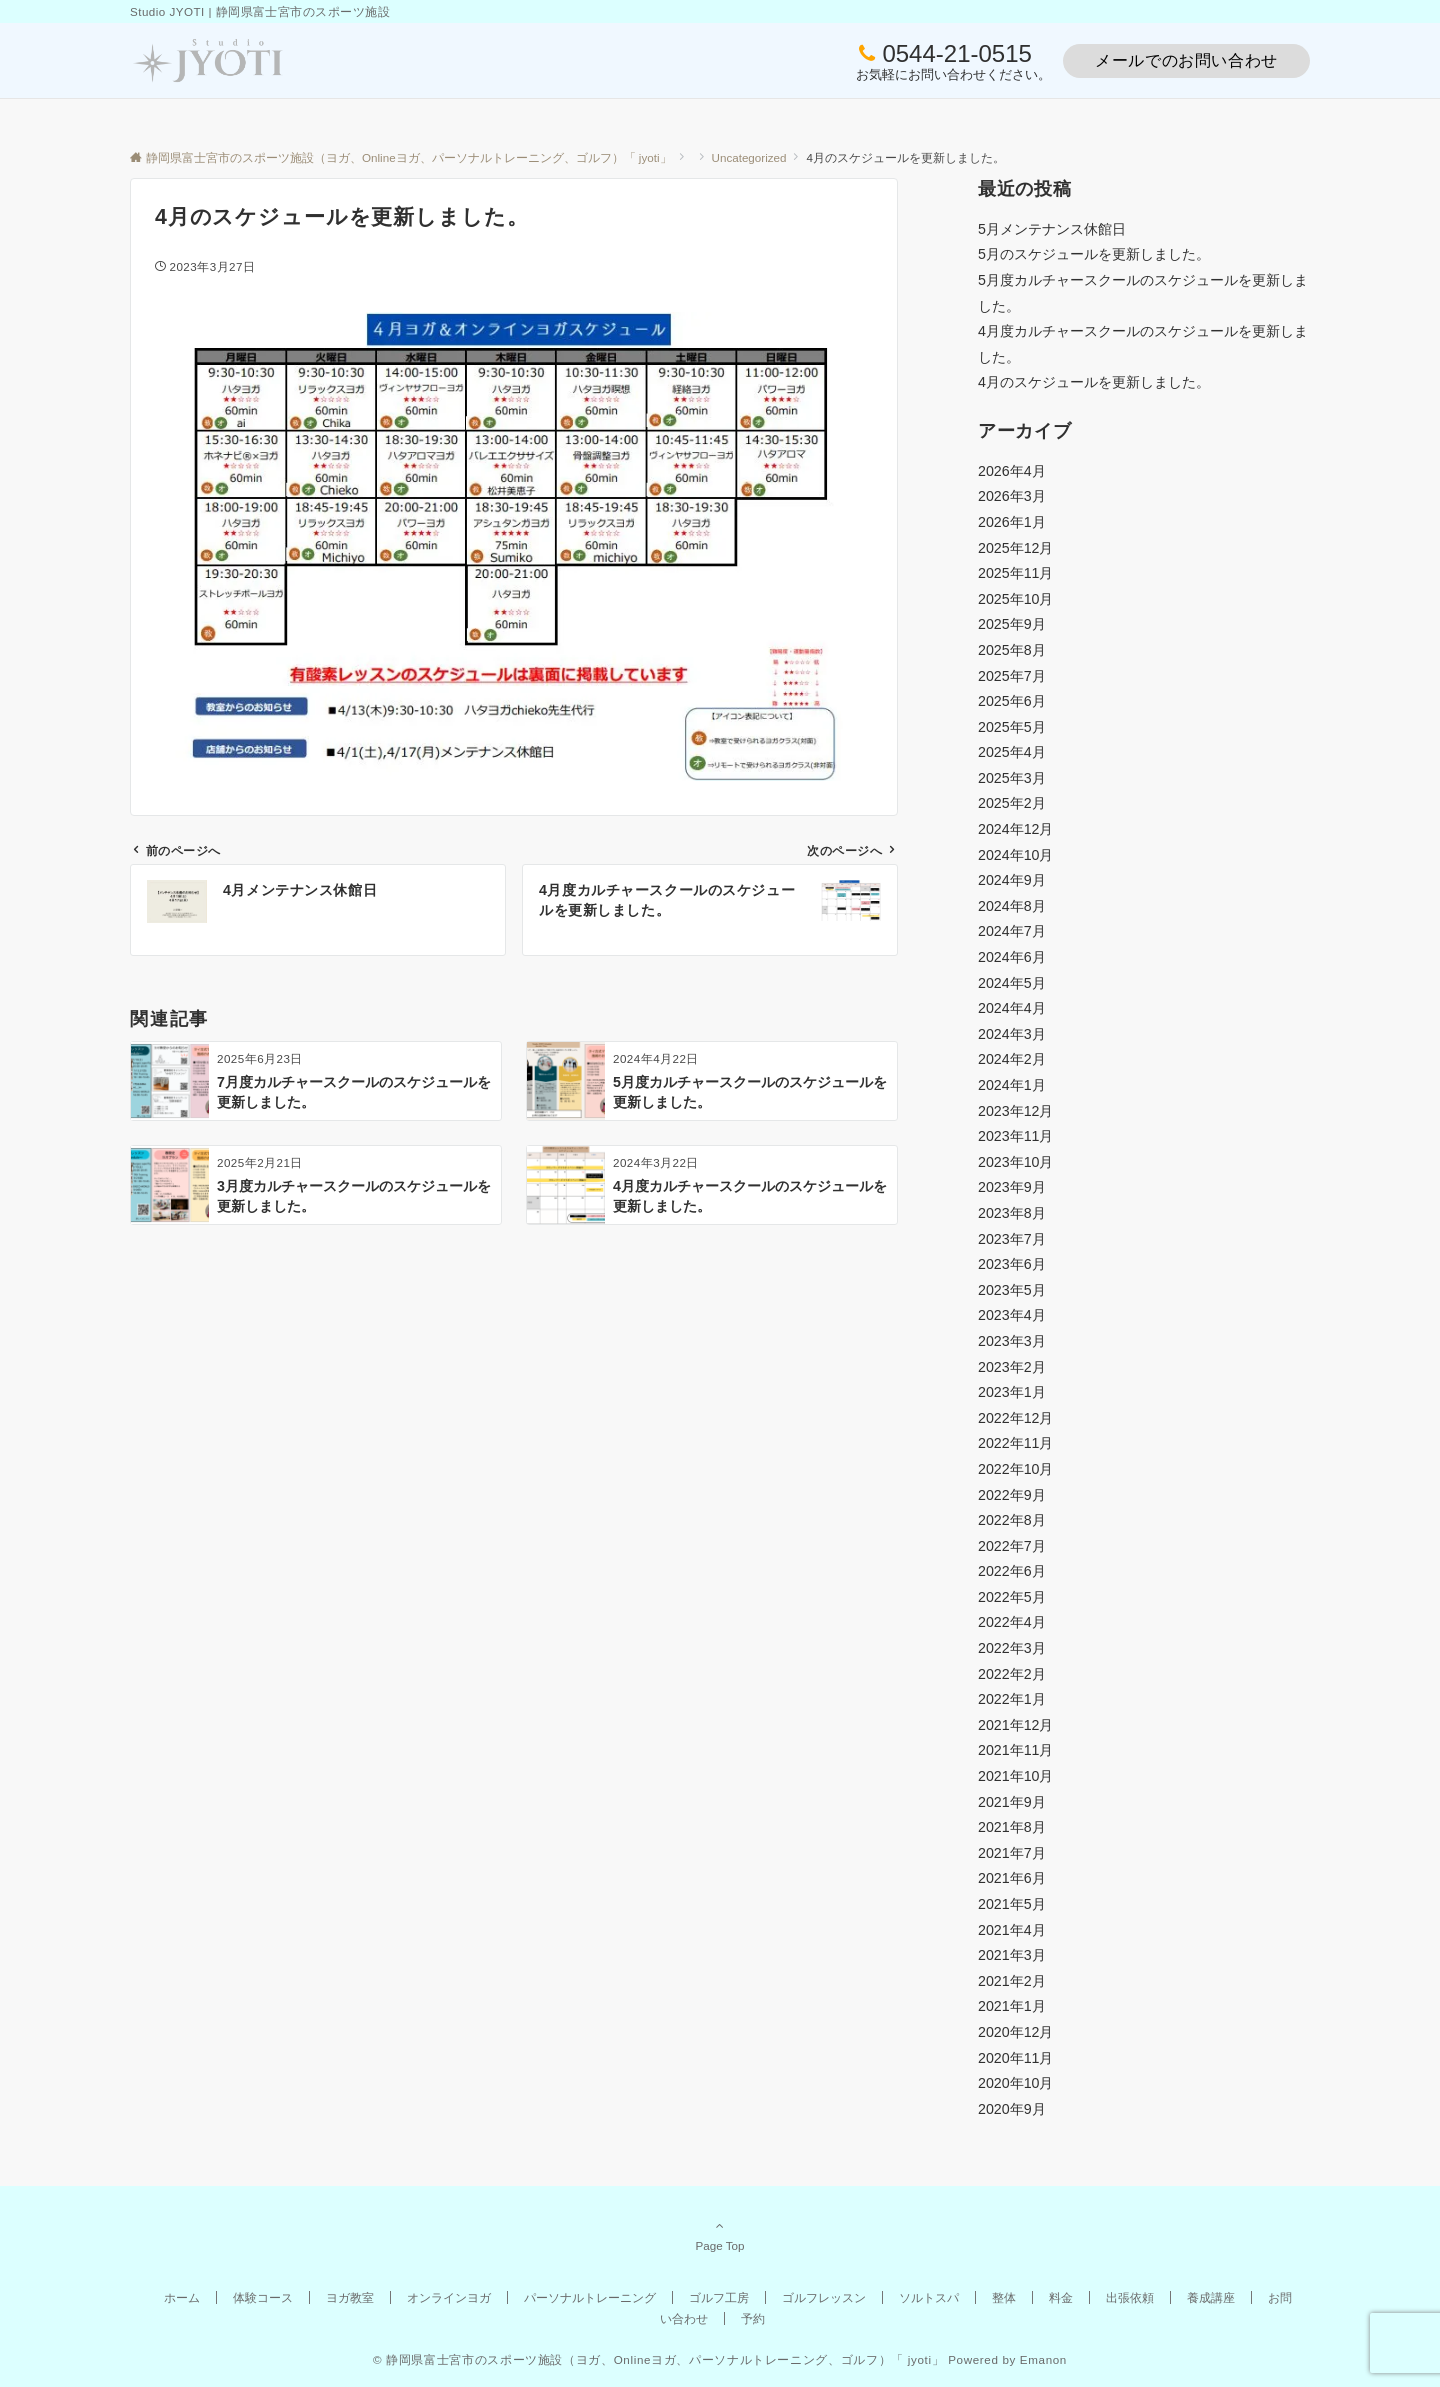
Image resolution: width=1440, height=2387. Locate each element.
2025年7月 (1012, 676)
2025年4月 (1012, 752)
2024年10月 (1015, 855)
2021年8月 (1012, 1827)
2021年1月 (1012, 2006)
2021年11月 (1015, 1750)
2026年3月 (1012, 496)
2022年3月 (1012, 1648)
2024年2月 (1012, 1059)
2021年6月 (1012, 1878)
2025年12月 (1015, 548)
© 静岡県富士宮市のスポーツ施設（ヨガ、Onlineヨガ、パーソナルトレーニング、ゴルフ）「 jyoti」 (658, 2359)
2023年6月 (1012, 1264)
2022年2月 (1012, 1674)
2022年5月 (1012, 1597)
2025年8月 (1012, 650)
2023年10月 (1015, 1162)
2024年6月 (1012, 957)
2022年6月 (1012, 1571)
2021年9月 (1012, 1802)
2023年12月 (1015, 1111)
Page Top (720, 2235)
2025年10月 (1015, 599)
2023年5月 (1012, 1290)
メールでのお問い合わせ (1186, 60)
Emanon (1043, 2359)
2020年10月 (1015, 2083)
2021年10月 (1015, 1776)
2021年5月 (1012, 1904)
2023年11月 (1015, 1136)
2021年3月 (1012, 1955)
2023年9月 (1012, 1187)
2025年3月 (1012, 778)
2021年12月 (1015, 1725)
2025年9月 (1012, 624)
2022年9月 (1012, 1495)
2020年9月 (1012, 2109)
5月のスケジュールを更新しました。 (1094, 254)
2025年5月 (1012, 727)
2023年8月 (1012, 1213)
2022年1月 (1012, 1699)
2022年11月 (1015, 1443)
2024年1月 (1012, 1085)
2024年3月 (1012, 1034)
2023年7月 (1012, 1239)
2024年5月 (1012, 983)
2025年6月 (1012, 701)
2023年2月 (1012, 1367)
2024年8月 (1012, 906)
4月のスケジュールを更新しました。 (1094, 382)
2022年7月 (1012, 1546)
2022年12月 (1015, 1418)
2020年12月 (1015, 2032)
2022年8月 (1012, 1520)
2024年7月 (1012, 931)
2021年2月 (1012, 1981)
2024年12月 (1015, 829)
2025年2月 (1012, 803)
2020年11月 (1015, 2058)
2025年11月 (1015, 573)
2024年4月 (1012, 1008)
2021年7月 (1012, 1853)
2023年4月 (1012, 1315)
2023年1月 (1012, 1392)
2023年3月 (1012, 1341)
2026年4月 (1012, 471)
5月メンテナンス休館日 (1052, 229)
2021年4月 (1012, 1930)
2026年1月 (1012, 522)
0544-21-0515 (956, 53)
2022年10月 (1015, 1469)
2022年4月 (1012, 1622)
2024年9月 (1012, 880)
